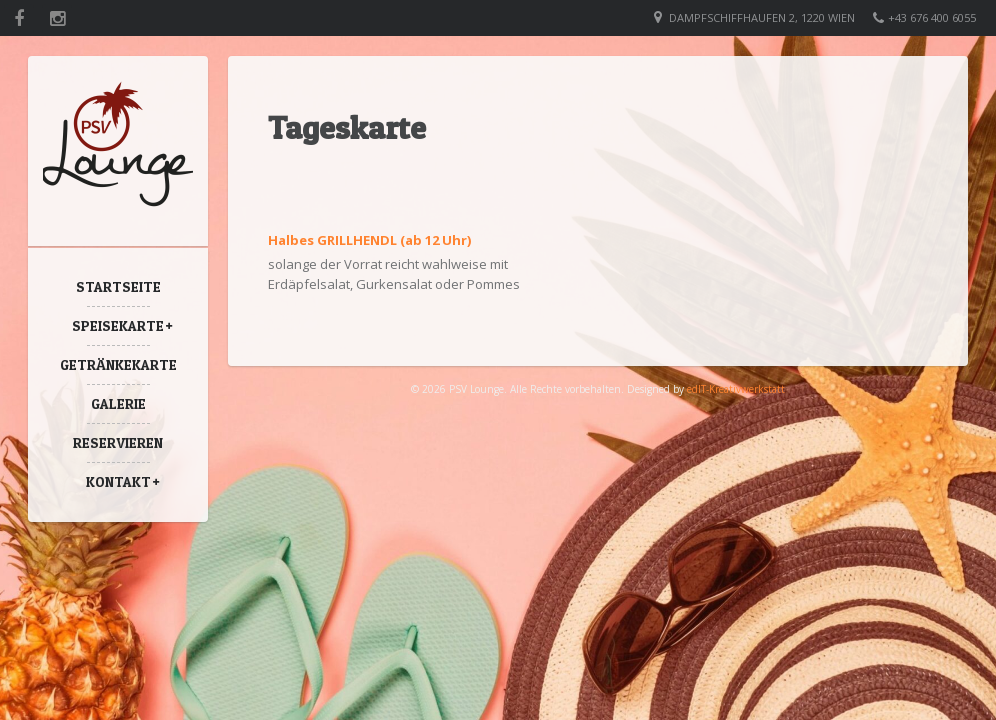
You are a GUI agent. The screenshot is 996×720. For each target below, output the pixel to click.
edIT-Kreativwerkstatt (736, 389)
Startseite (118, 286)
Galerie (118, 403)
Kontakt (118, 481)
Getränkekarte (118, 364)
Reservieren (118, 442)
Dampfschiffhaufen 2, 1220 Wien (762, 17)
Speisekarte (118, 325)
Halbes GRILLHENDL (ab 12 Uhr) (369, 240)
